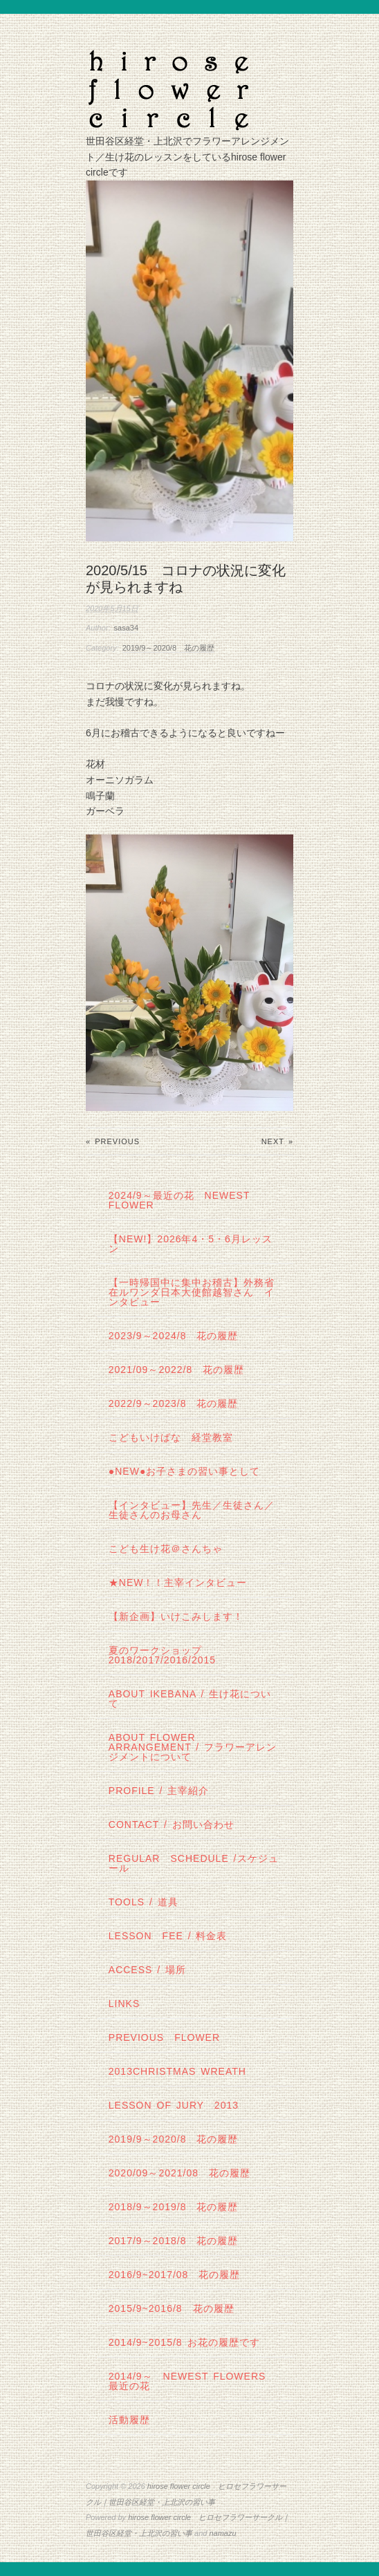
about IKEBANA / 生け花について (190, 1698)
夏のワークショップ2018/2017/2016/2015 (162, 1655)
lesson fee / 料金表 (168, 1935)
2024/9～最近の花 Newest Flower (179, 1200)
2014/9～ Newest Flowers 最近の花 (193, 2381)
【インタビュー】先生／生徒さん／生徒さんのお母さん (192, 1510)
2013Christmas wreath (177, 2071)
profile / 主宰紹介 (159, 1790)
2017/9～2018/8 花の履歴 (174, 2240)
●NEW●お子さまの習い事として (185, 1471)
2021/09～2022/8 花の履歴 (176, 1369)
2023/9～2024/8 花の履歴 (174, 1335)
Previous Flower (164, 2037)
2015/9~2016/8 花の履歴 (171, 2308)
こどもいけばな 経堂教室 (171, 1437)
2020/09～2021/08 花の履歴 (179, 2172)
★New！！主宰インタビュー (178, 1582)
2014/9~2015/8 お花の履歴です (184, 2342)
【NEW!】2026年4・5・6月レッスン (190, 1243)
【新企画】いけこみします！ (176, 1616)
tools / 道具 (143, 1901)
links (124, 2003)
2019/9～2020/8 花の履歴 (168, 648)
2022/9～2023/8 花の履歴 (174, 1403)
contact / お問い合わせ (171, 1824)
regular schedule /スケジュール (194, 1863)
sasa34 (126, 628)
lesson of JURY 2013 (174, 2105)
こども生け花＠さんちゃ (166, 1548)
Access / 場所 (147, 1969)
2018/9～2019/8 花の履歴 (174, 2206)
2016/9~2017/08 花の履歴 (175, 2274)
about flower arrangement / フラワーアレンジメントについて (193, 1747)
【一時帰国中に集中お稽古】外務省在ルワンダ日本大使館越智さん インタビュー (192, 1292)
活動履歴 (129, 2419)
